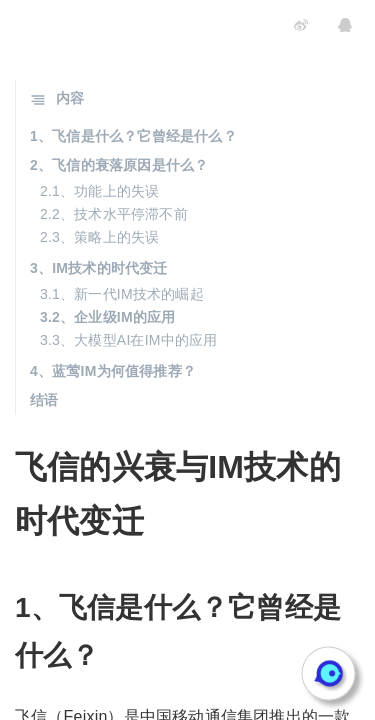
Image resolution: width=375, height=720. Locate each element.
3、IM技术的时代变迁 (99, 268)
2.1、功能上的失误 (99, 191)
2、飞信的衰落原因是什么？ (119, 165)
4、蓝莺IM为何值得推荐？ (113, 371)
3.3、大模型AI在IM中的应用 (128, 340)
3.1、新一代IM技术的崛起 (122, 294)
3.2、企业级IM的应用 (107, 317)
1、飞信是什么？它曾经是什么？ (133, 136)
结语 (44, 400)
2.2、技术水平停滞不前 (114, 214)
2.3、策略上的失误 (99, 237)
